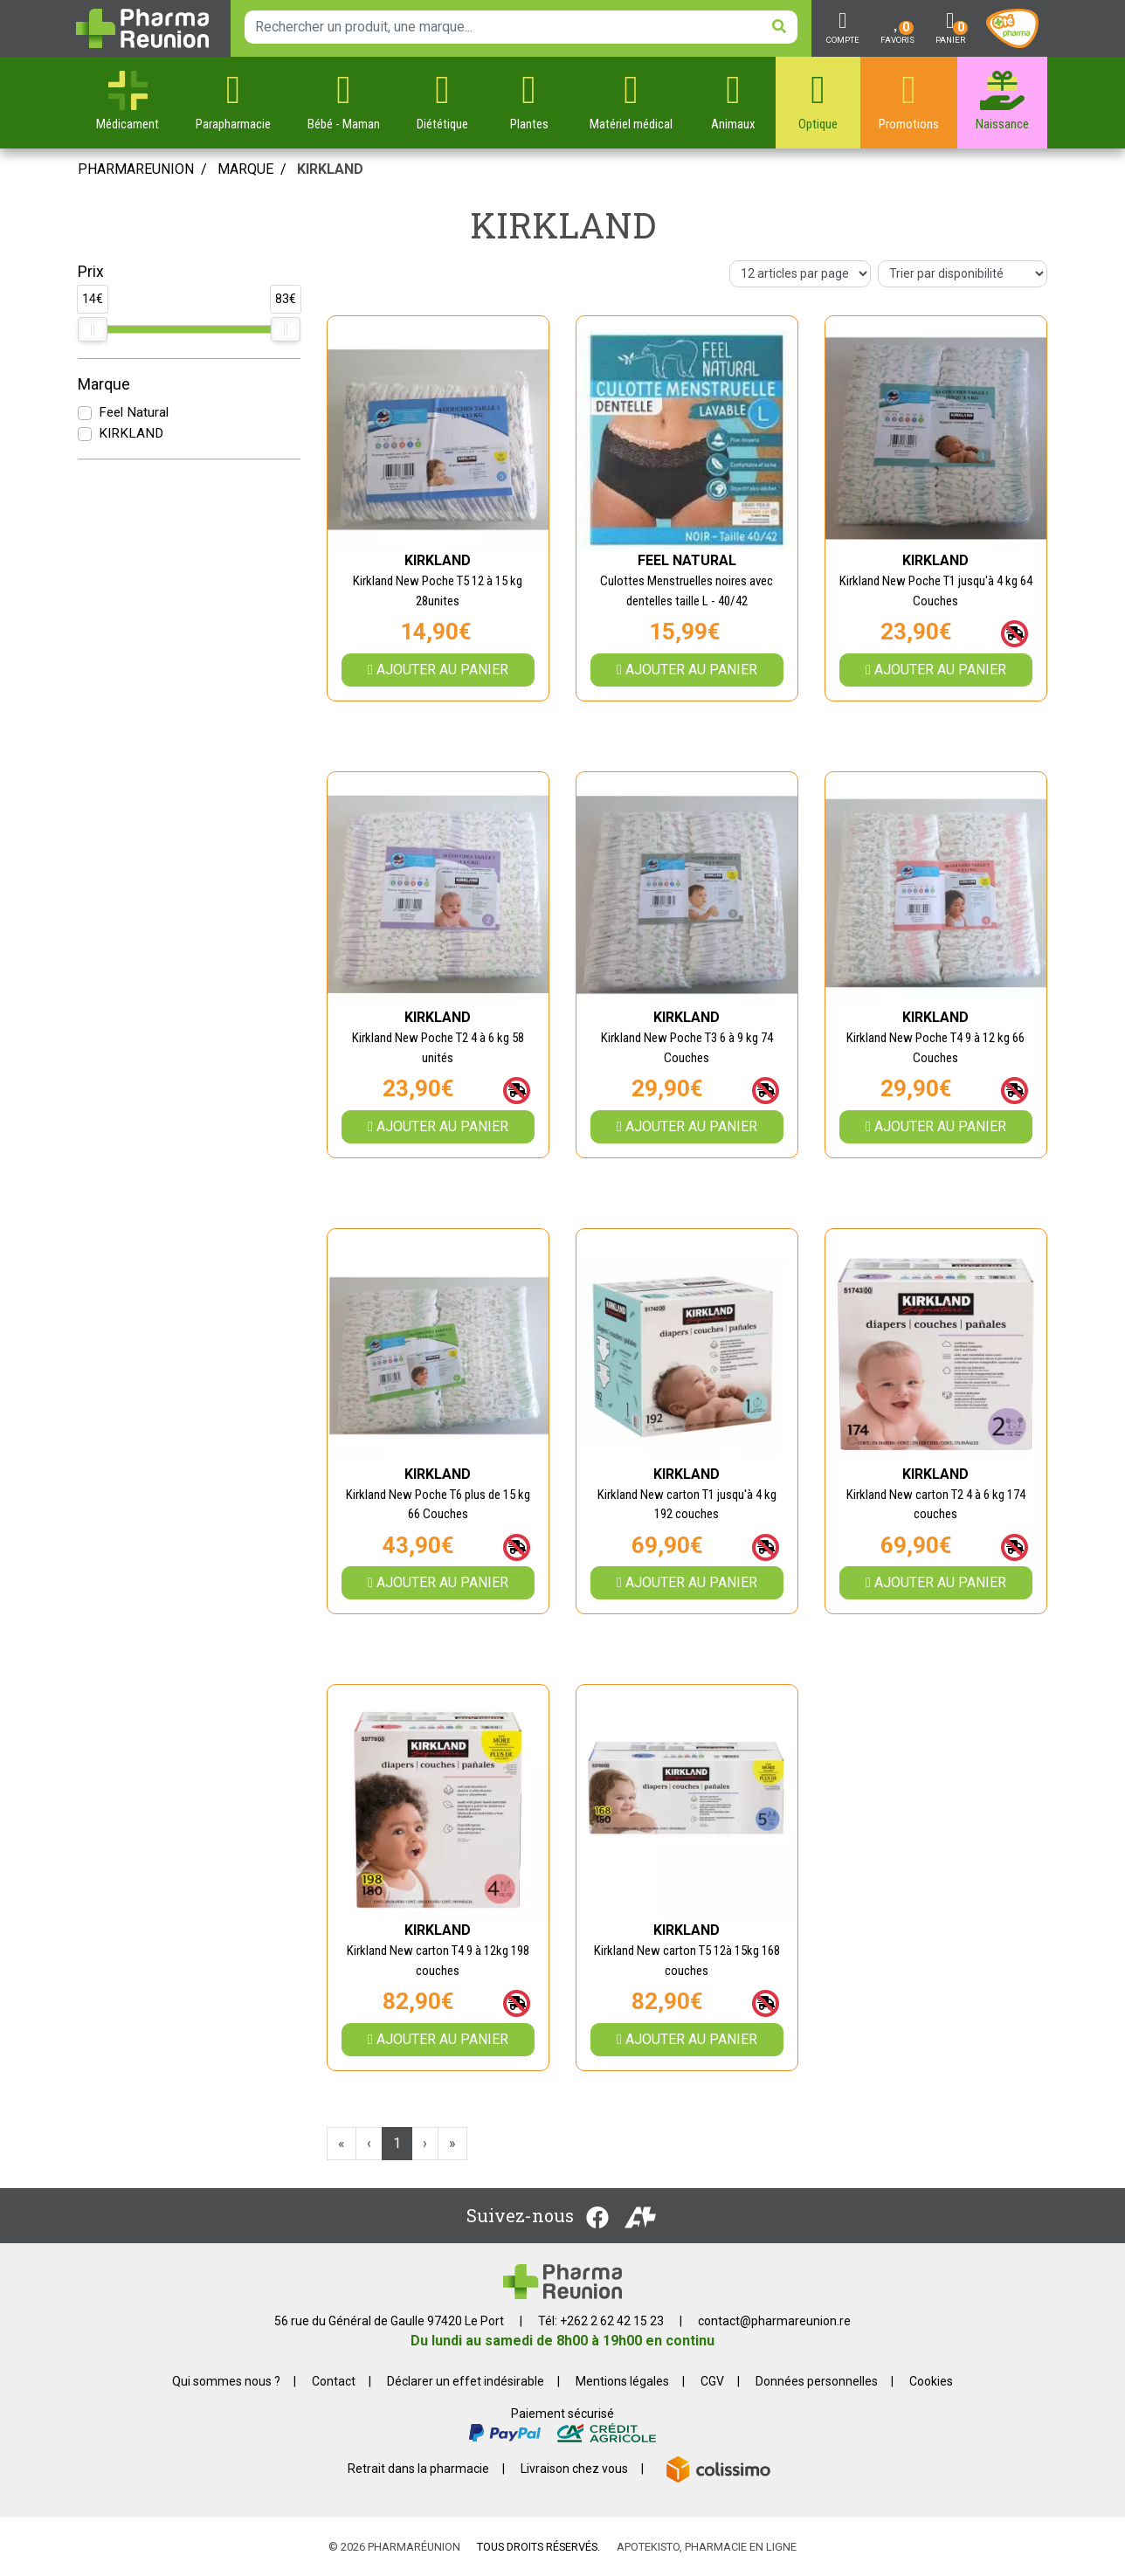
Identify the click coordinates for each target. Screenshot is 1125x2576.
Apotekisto (707, 2546)
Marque (245, 169)
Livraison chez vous (574, 2469)
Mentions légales (622, 2381)
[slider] (92, 329)
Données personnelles (817, 2381)
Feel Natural (134, 412)
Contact (333, 2381)
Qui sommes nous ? (226, 2381)
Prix (91, 271)
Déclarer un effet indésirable (465, 2381)
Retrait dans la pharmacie (418, 2469)
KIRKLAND (131, 433)
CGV (712, 2381)
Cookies (931, 2381)
